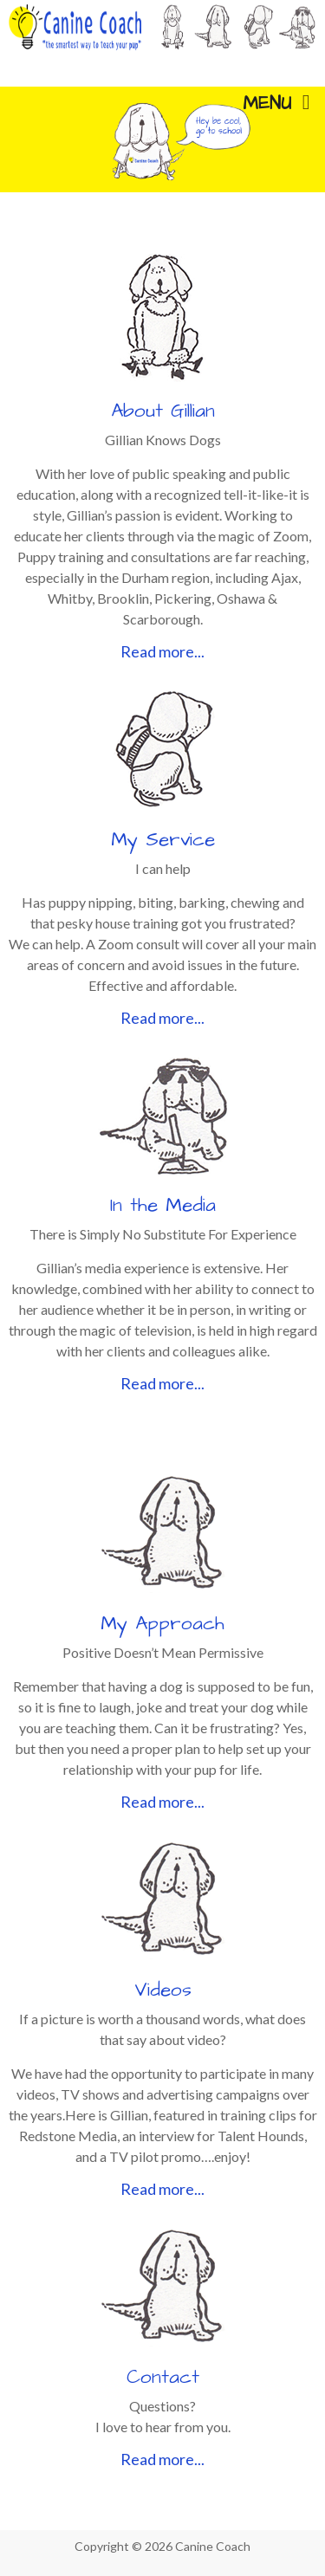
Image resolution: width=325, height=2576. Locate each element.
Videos (163, 1990)
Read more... (162, 651)
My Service (163, 839)
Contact (163, 2377)
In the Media (163, 1205)
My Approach (162, 1623)
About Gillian (163, 411)
